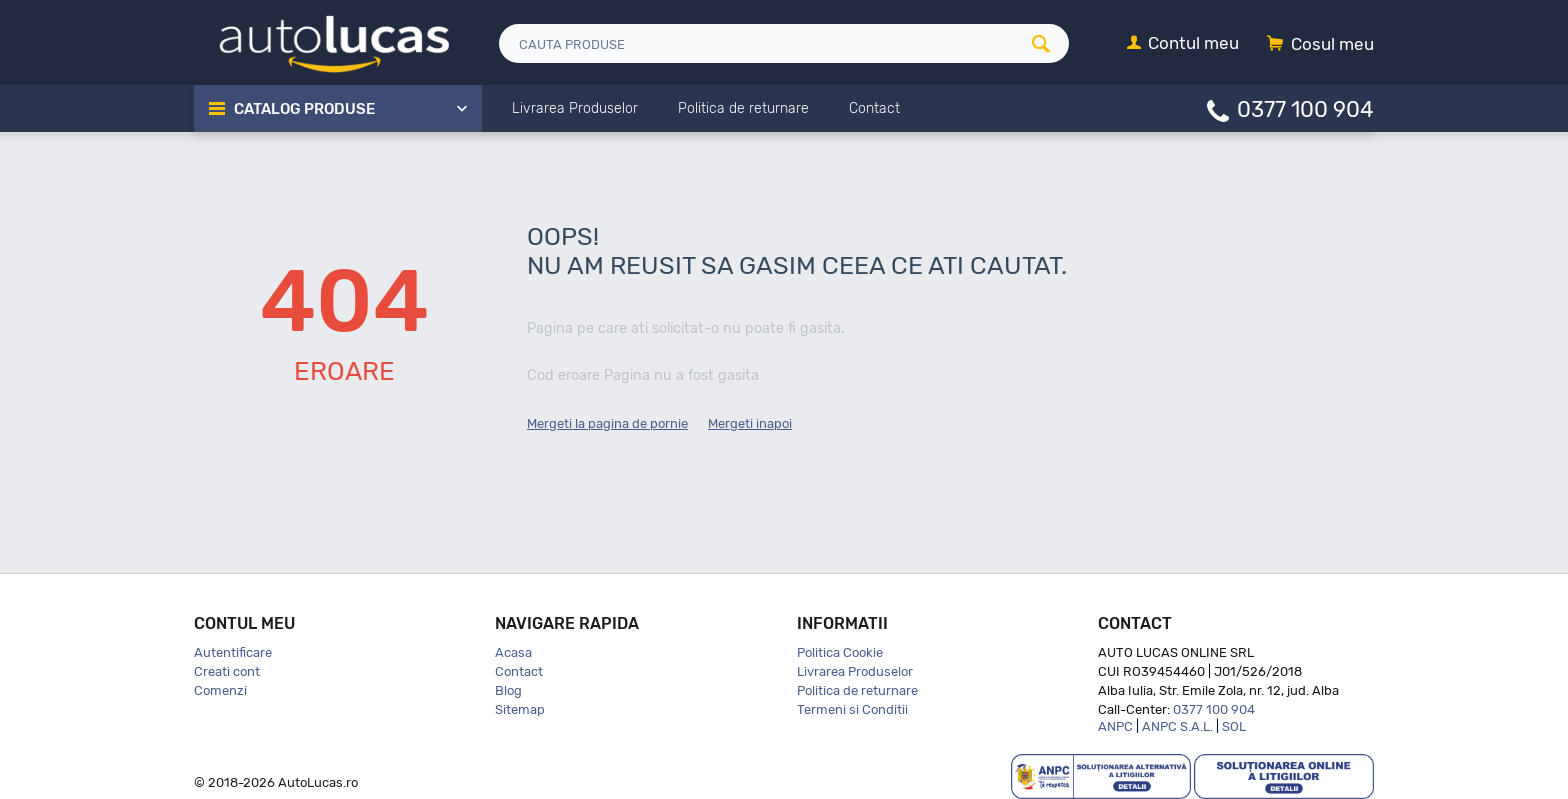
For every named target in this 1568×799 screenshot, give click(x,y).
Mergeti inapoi (750, 423)
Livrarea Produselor (855, 671)
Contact (519, 671)
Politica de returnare (857, 690)
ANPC (1115, 726)
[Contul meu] (1183, 44)
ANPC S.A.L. (1177, 726)
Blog (508, 690)
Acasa (513, 652)
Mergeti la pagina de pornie (607, 423)
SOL (1234, 726)
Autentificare (233, 652)
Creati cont (227, 671)
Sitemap (520, 709)
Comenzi (220, 690)
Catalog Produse (304, 109)
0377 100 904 (1305, 108)
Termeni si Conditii (852, 709)
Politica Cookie (840, 652)
